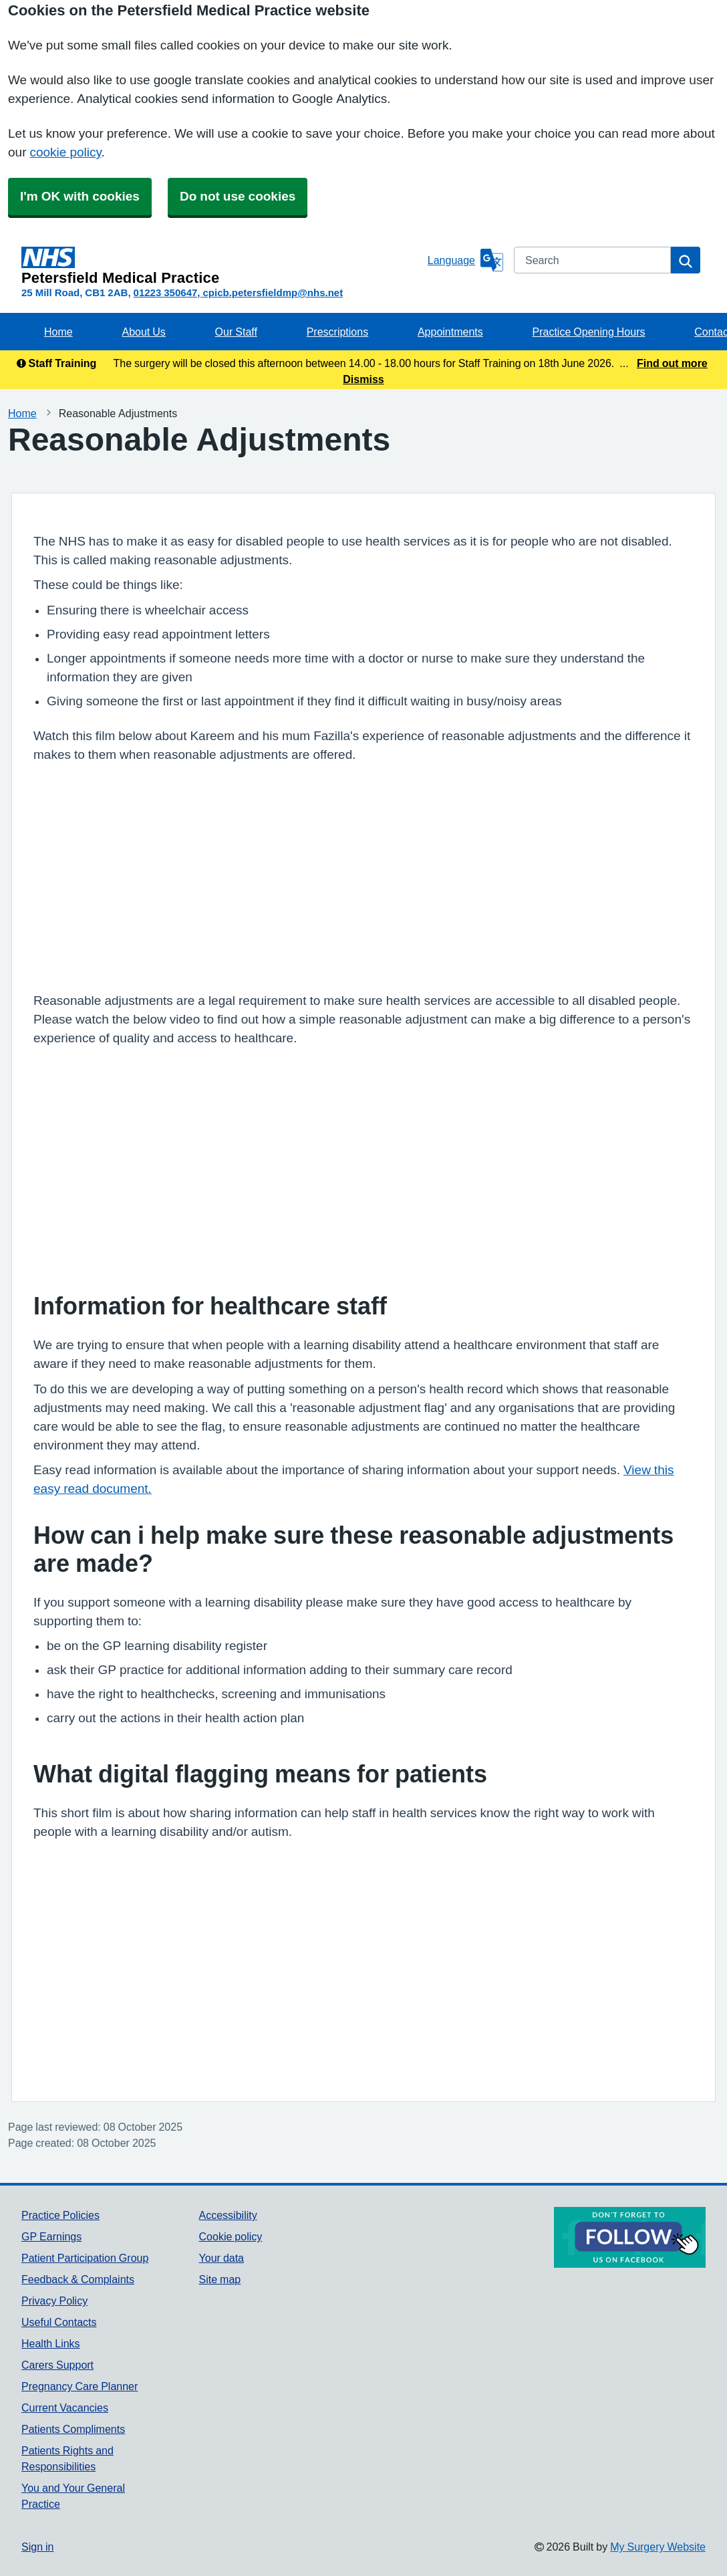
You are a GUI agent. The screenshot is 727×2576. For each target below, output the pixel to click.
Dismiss (363, 379)
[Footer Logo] (630, 2237)
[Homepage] (221, 266)
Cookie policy (231, 2236)
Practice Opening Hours (589, 331)
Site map (220, 2279)
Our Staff (236, 331)
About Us (143, 331)
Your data (221, 2257)
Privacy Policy (54, 2300)
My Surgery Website (658, 2546)
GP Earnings (51, 2236)
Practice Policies (60, 2215)
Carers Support (57, 2364)
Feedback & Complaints (77, 2279)
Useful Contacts (59, 2322)
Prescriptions (337, 331)
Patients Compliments (73, 2429)
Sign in (37, 2546)
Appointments (450, 331)
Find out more (672, 363)
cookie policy (65, 152)
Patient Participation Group (84, 2257)
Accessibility (228, 2215)
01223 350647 (166, 292)
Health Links (50, 2343)
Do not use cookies (237, 196)
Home (58, 331)
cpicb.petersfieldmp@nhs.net (272, 292)
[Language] (465, 260)
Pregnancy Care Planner (79, 2386)
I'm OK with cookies (80, 196)
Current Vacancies (64, 2407)
